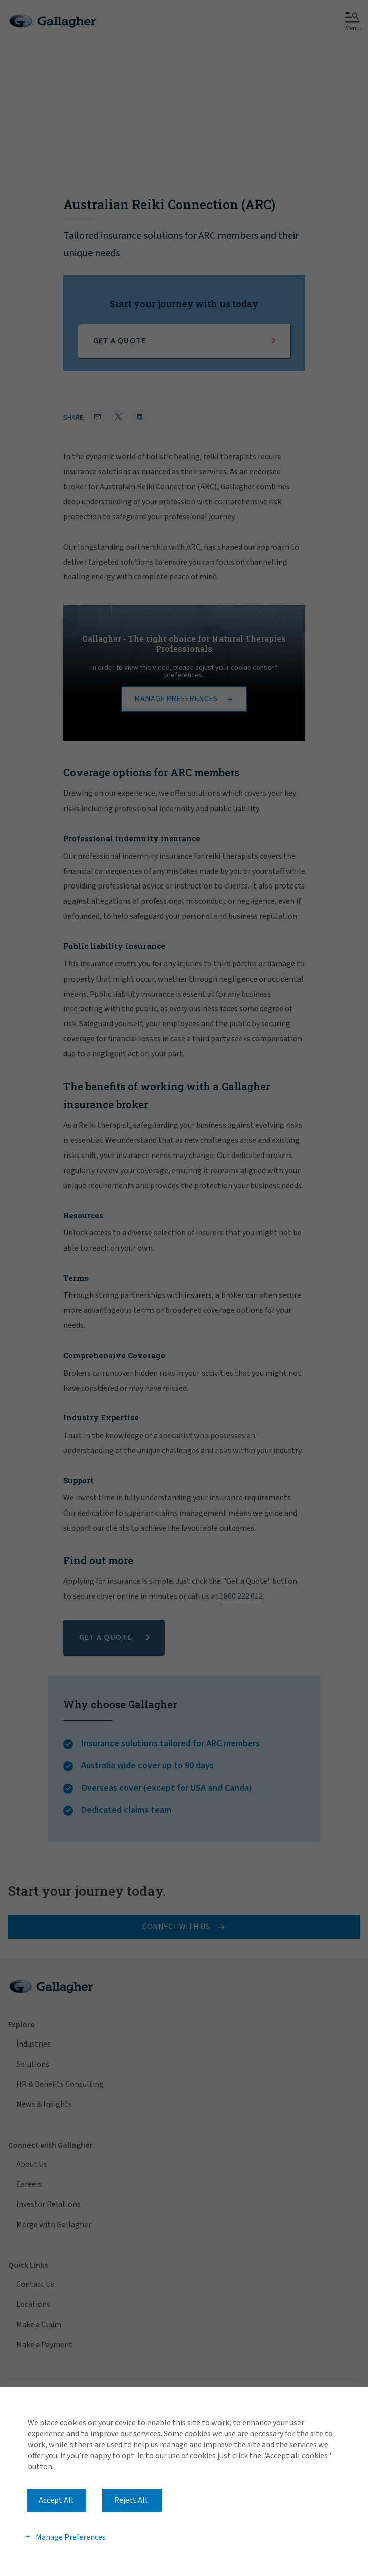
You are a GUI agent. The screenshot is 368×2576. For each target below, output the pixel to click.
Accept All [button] (56, 2500)
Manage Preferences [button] (71, 2536)
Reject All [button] (131, 2500)
